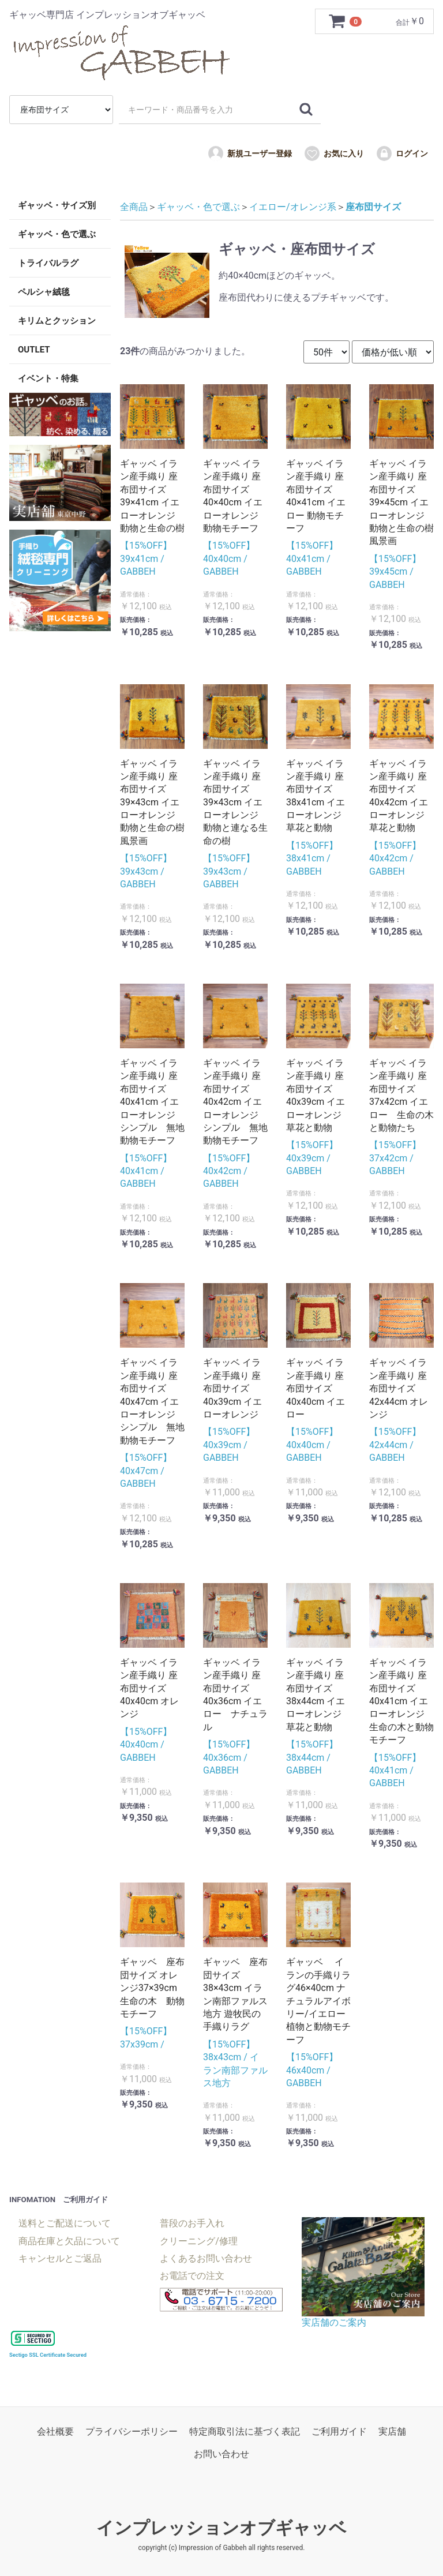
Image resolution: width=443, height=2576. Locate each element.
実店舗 (392, 2431)
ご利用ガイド (339, 2431)
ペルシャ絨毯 (44, 292)
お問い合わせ (221, 2453)
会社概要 (55, 2431)
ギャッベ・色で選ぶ (57, 234)
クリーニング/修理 (199, 2241)
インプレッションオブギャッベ (221, 2528)
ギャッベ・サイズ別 (57, 205)
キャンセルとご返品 (60, 2258)
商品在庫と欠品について (69, 2241)
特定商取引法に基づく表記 (244, 2431)
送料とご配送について (64, 2223)
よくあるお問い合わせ (206, 2258)
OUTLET (34, 349)
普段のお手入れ (192, 2223)
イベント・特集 (48, 378)
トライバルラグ (48, 263)
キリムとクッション (57, 321)
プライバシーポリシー (131, 2431)
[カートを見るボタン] (346, 21)
